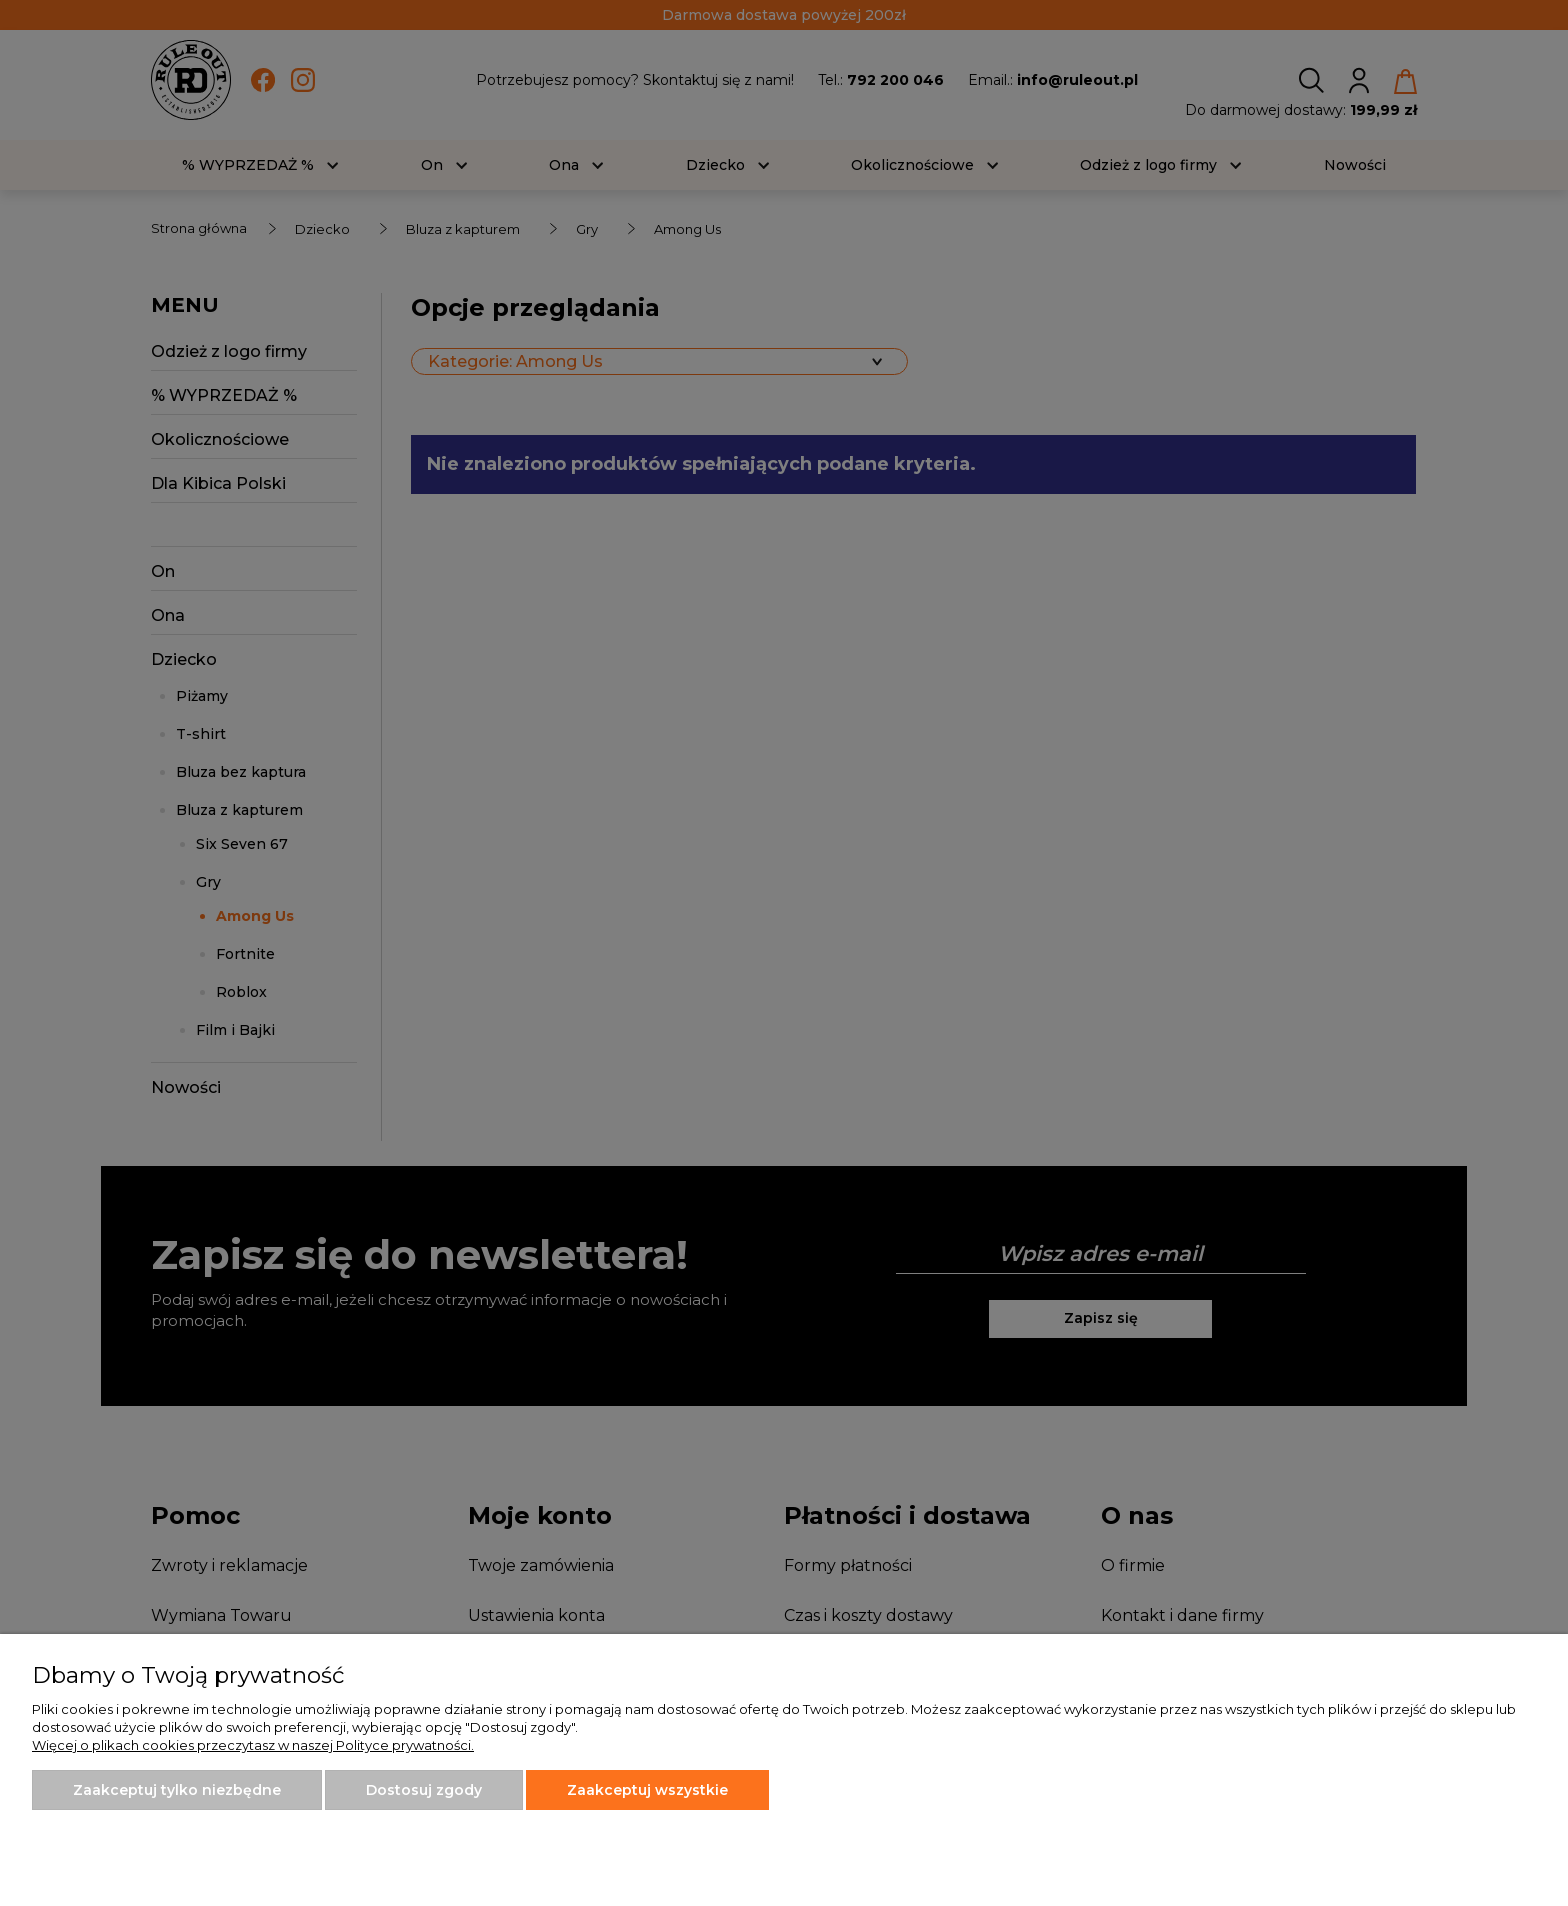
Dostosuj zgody (424, 1790)
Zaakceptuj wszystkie (647, 1790)
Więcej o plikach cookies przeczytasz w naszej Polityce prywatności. (253, 1745)
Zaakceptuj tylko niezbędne (177, 1790)
